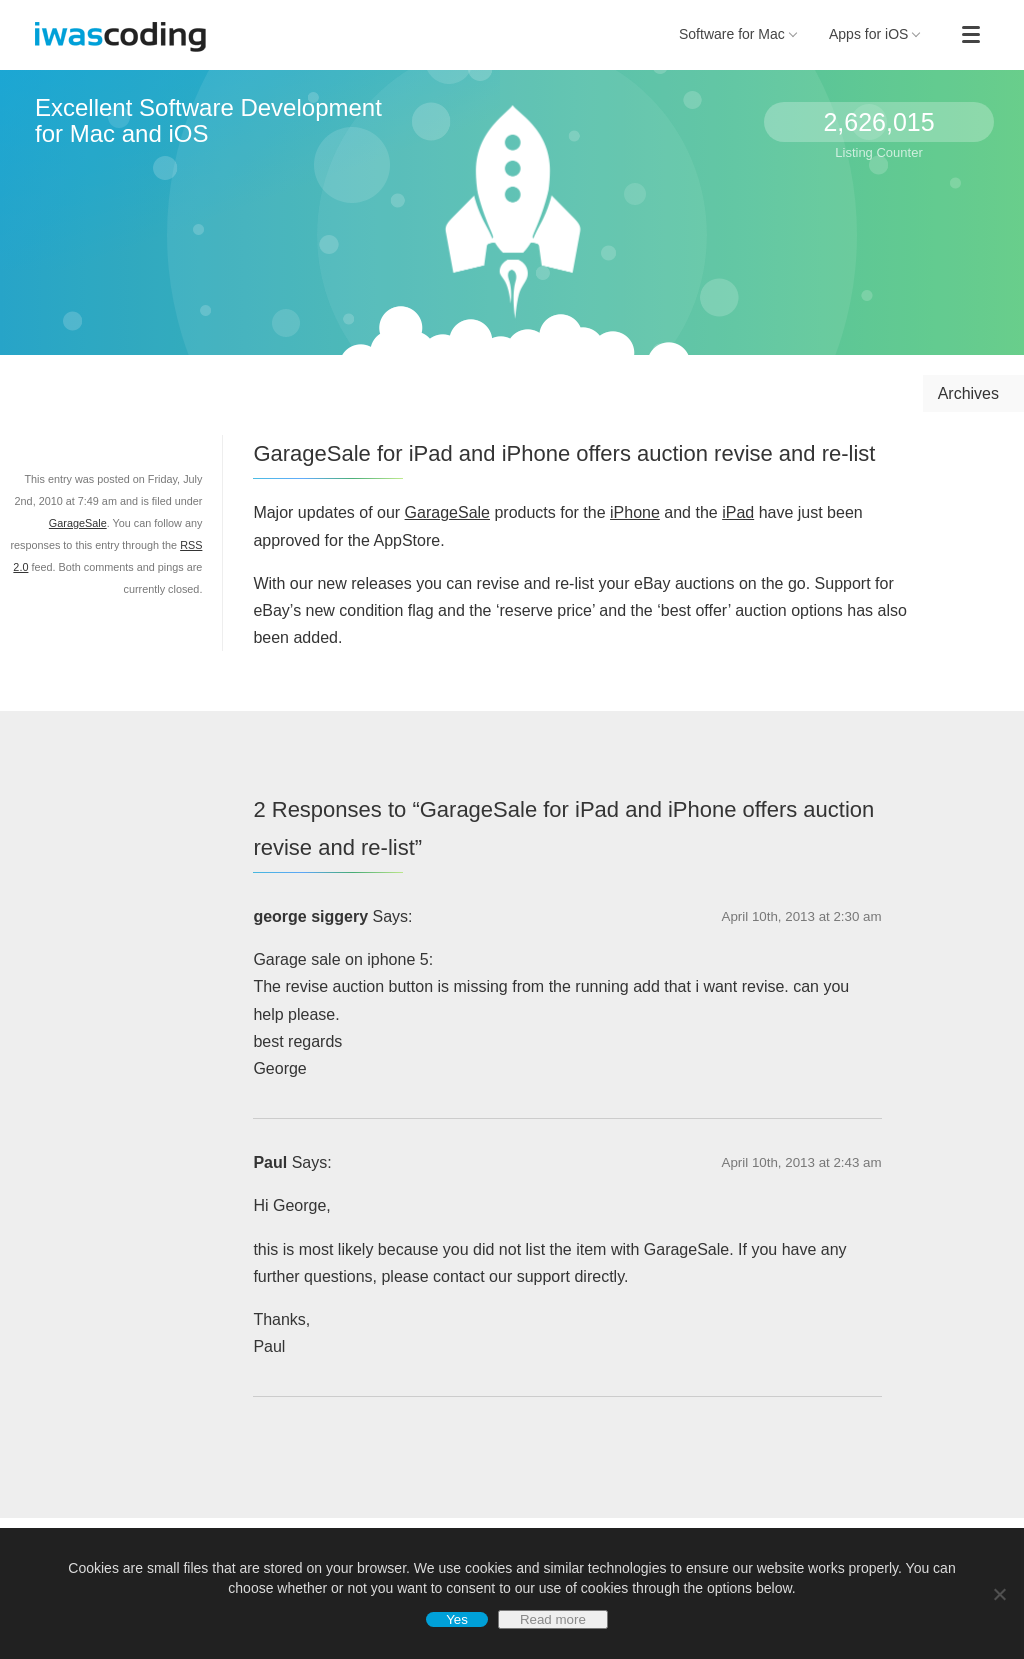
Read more (553, 1619)
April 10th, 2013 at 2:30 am (802, 916)
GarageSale (447, 512)
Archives (968, 393)
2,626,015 (878, 122)
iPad (738, 512)
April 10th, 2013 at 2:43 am (802, 1162)
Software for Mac (738, 34)
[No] (999, 1594)
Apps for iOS (875, 34)
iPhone (635, 512)
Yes (457, 1619)
